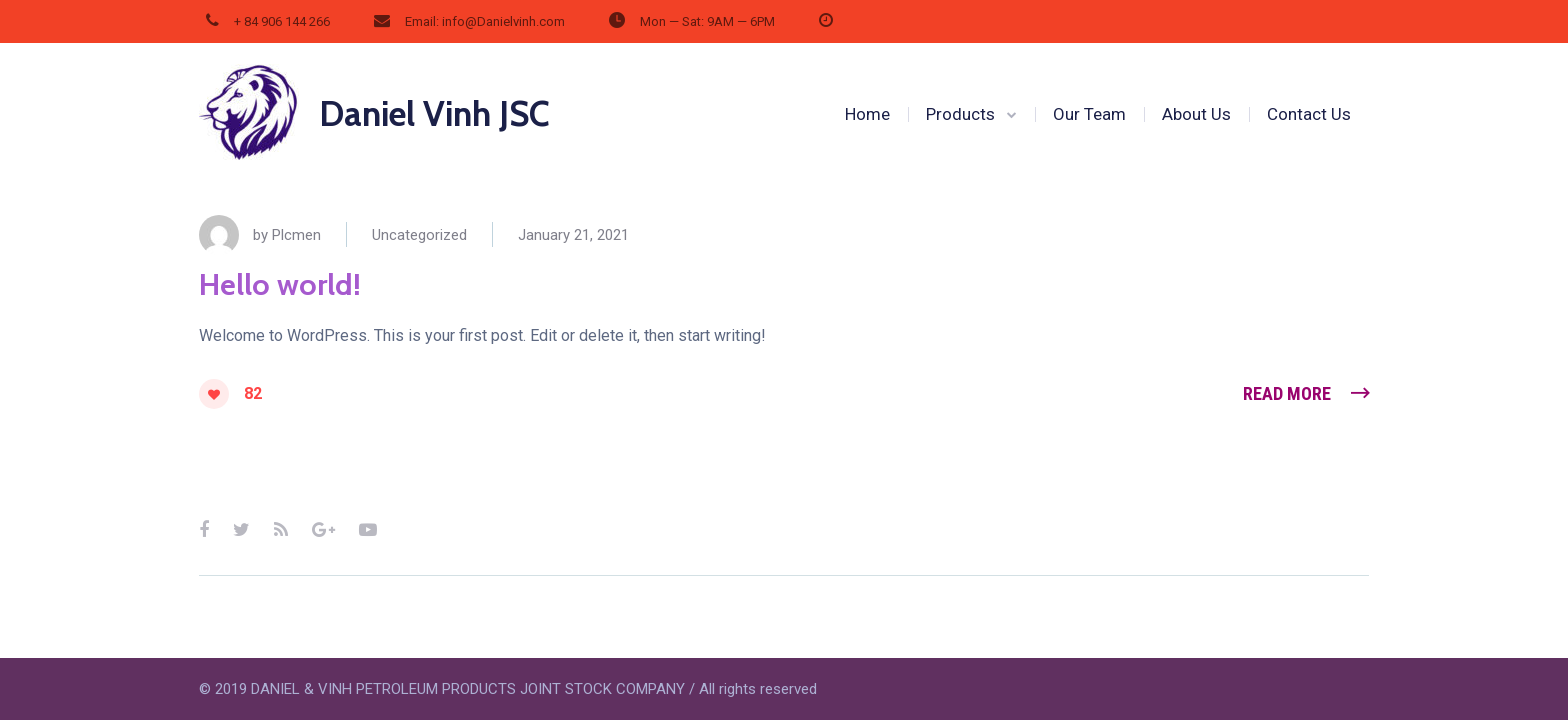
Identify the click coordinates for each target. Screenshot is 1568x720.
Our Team (1089, 114)
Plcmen (296, 235)
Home (867, 114)
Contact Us (1309, 114)
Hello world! (280, 284)
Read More (1287, 393)
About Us (1196, 114)
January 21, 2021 (573, 235)
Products (960, 114)
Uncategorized (419, 235)
